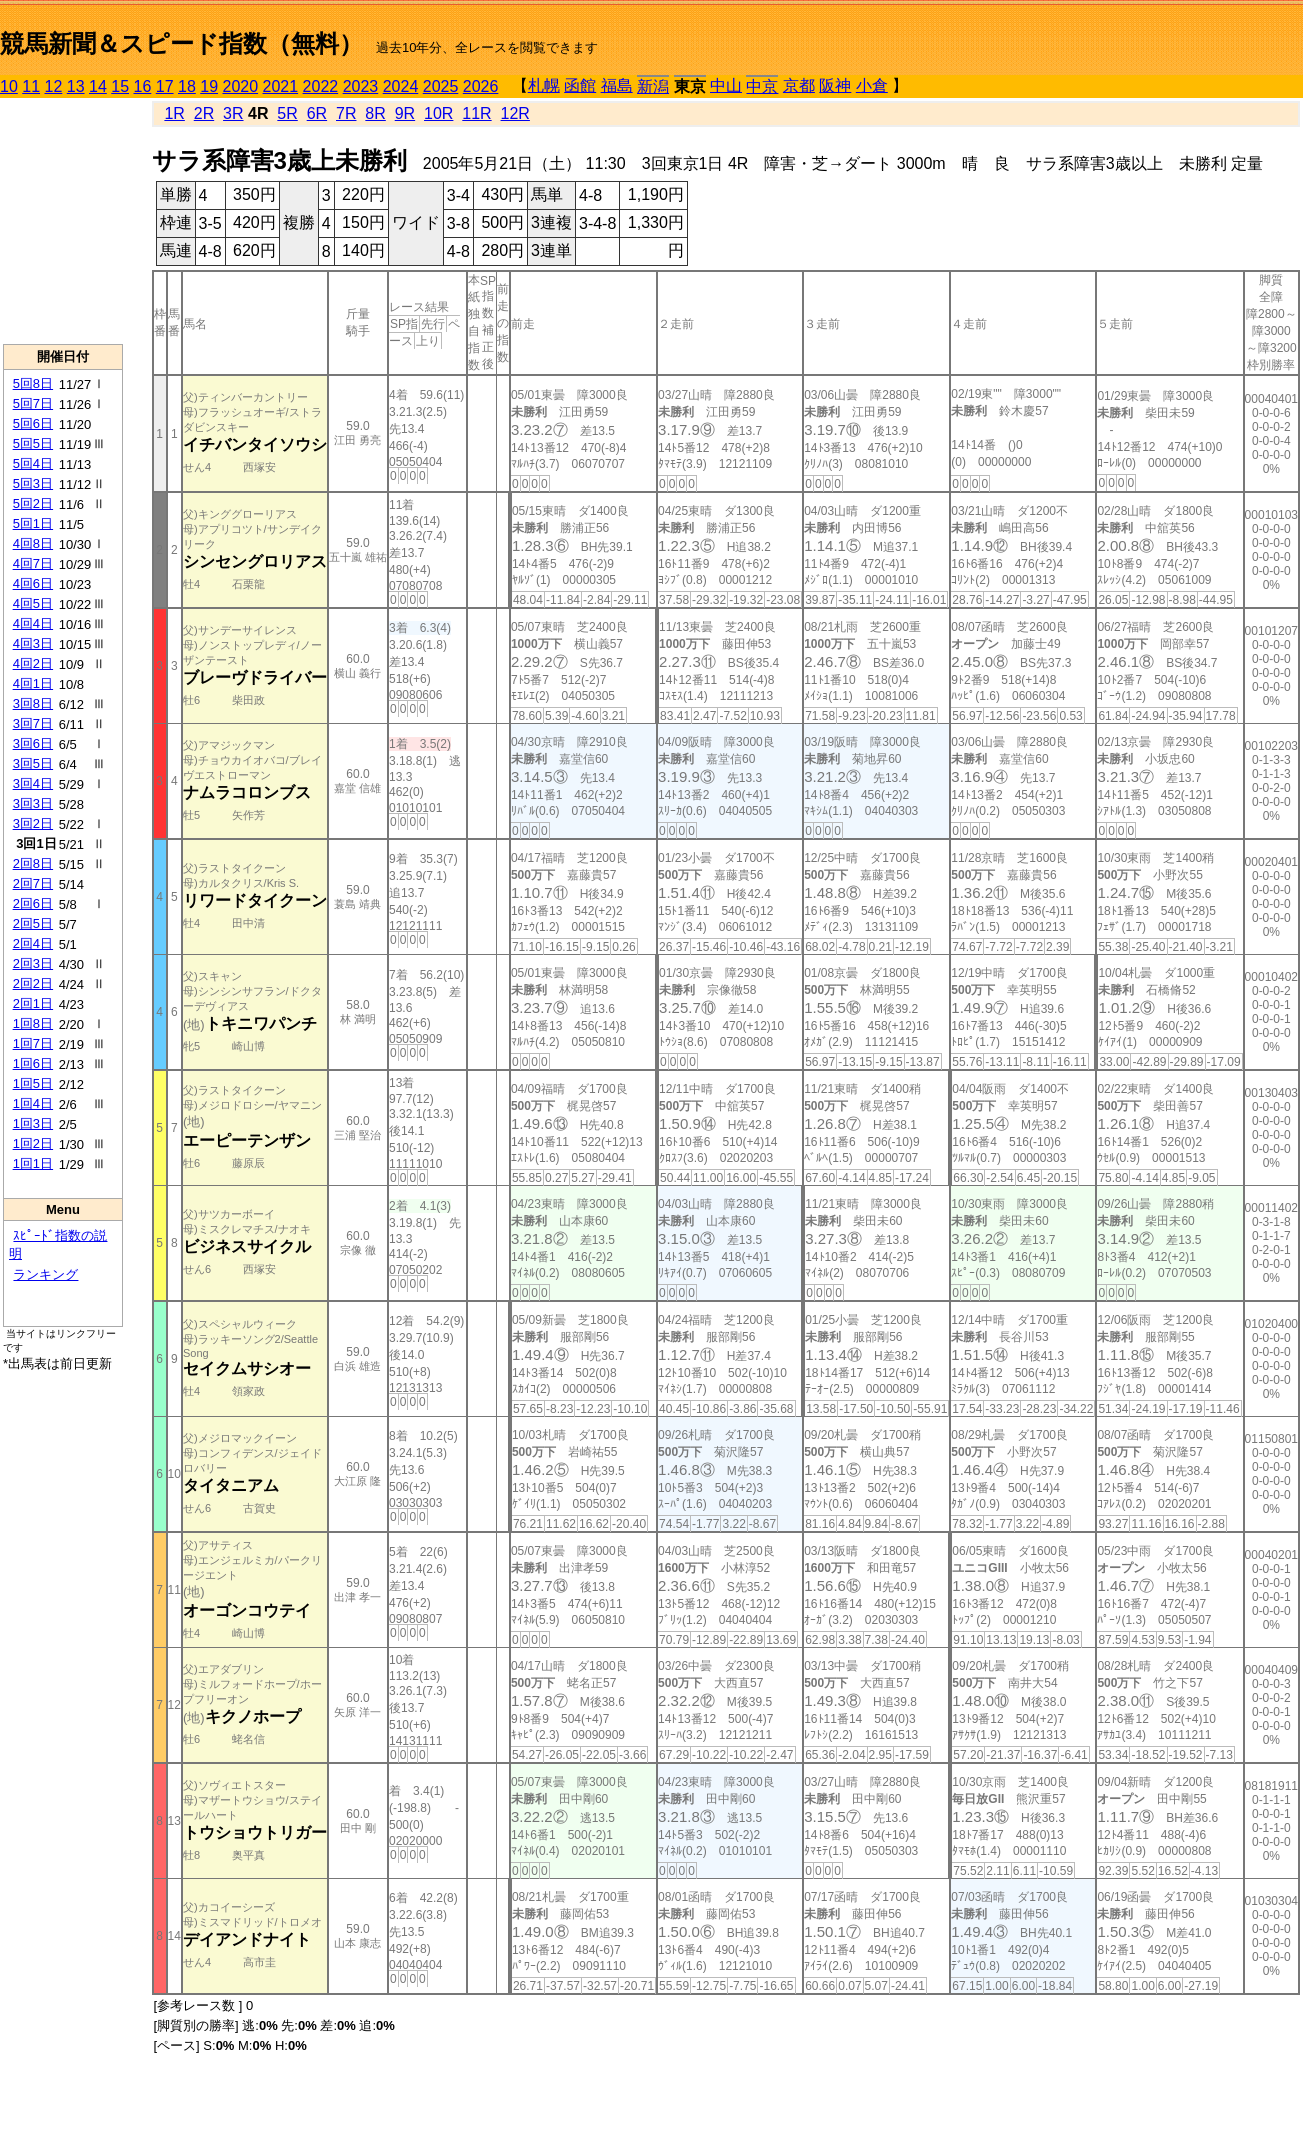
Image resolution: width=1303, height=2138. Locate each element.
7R (346, 113)
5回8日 (33, 383)
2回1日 (33, 1003)
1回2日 (33, 1143)
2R (204, 113)
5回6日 (33, 423)
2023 (361, 86)
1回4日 (33, 1103)
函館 (580, 85)
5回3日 (33, 483)
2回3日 (33, 963)
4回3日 (33, 643)
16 (143, 86)
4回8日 (33, 543)
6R (317, 113)
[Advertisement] (63, 221)
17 (165, 86)
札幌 (544, 85)
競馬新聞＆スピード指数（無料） (181, 43)
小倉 (872, 85)
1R (174, 113)
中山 (726, 85)
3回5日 (33, 763)
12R (515, 113)
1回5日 (33, 1083)
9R (405, 113)
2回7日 (33, 883)
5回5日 (33, 443)
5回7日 (33, 403)
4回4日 (33, 623)
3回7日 (33, 723)
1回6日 (33, 1063)
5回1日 (33, 523)
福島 (617, 85)
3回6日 (33, 743)
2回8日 (33, 863)
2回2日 (33, 983)
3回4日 (33, 783)
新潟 (653, 86)
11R (476, 113)
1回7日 (33, 1043)
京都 (799, 85)
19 (209, 86)
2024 (401, 86)
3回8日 (33, 703)
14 (98, 86)
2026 (481, 86)
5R (287, 113)
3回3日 (33, 803)
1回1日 (33, 1163)
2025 (441, 86)
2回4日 (33, 943)
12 (54, 86)
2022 (321, 86)
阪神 (835, 85)
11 (31, 86)
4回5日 (33, 603)
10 (9, 86)
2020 (241, 86)
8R (375, 113)
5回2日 (33, 503)
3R (233, 113)
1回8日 (33, 1023)
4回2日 (33, 663)
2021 (281, 86)
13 (76, 86)
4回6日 (33, 583)
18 (187, 86)
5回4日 (33, 463)
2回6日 (33, 903)
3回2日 (33, 823)
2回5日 (33, 923)
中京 (762, 86)
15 (120, 86)
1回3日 (33, 1123)
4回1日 (33, 683)
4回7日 (33, 563)
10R (438, 113)
